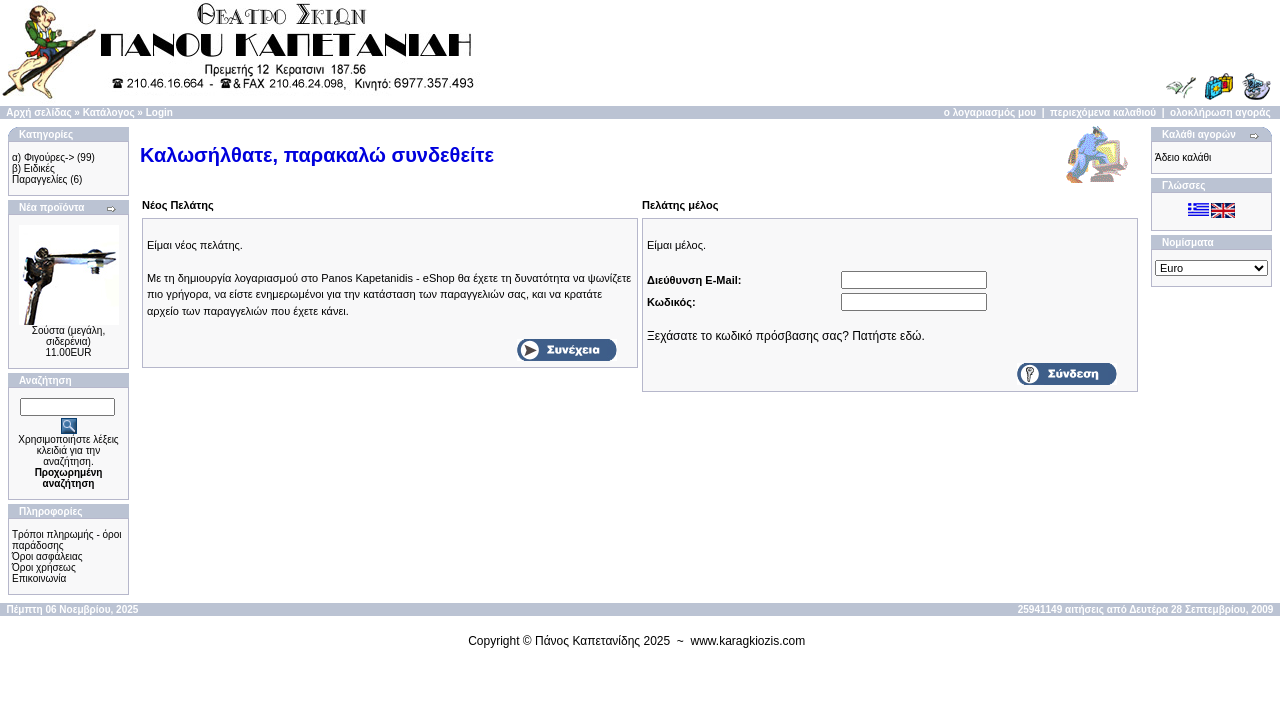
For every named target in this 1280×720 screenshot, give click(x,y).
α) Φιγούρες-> (43, 157)
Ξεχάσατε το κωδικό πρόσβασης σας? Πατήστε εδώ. (786, 336)
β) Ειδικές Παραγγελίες (39, 174)
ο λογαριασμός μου (990, 112)
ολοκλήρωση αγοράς (1220, 112)
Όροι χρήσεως (44, 567)
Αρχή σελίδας (38, 112)
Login (159, 112)
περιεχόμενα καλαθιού (1103, 112)
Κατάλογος (109, 112)
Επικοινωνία (39, 578)
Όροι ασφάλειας (47, 556)
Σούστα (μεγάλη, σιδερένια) (68, 336)
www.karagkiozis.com (748, 641)
